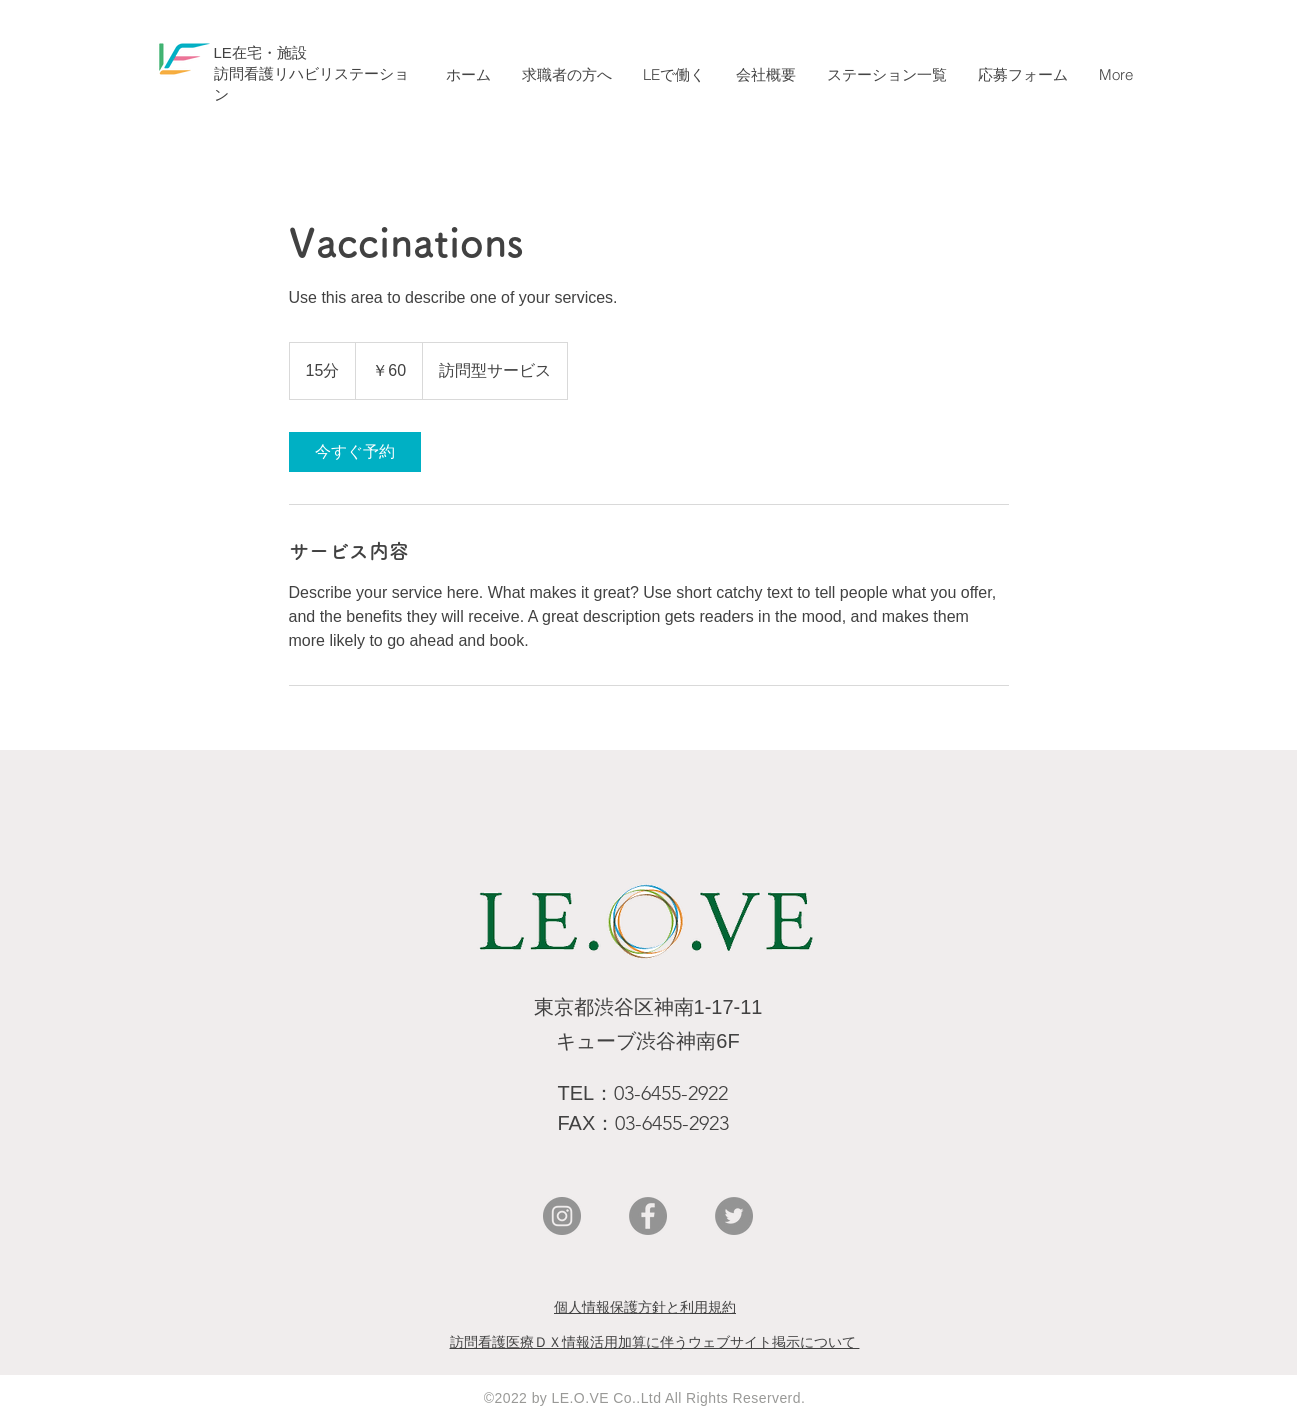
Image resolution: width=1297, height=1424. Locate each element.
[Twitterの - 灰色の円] (734, 1216)
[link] (355, 452)
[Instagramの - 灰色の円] (562, 1216)
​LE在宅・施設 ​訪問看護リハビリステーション (311, 73)
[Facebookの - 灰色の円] (648, 1216)
